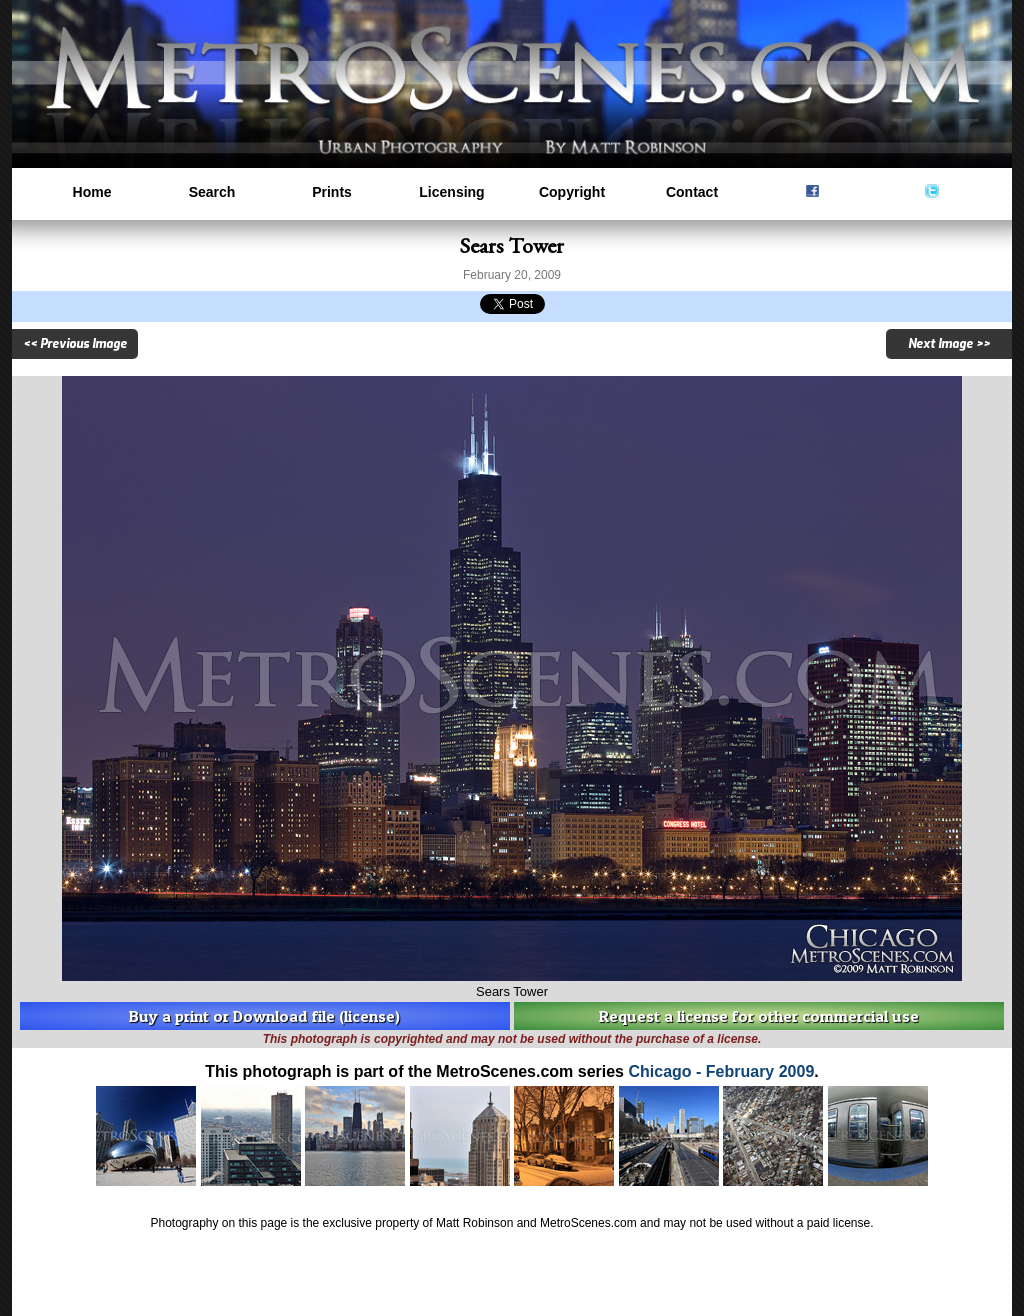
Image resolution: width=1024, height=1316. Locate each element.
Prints (332, 192)
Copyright (572, 192)
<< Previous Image (75, 344)
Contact (692, 192)
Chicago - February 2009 (721, 1071)
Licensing (451, 192)
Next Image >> (949, 344)
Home (92, 192)
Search (212, 192)
